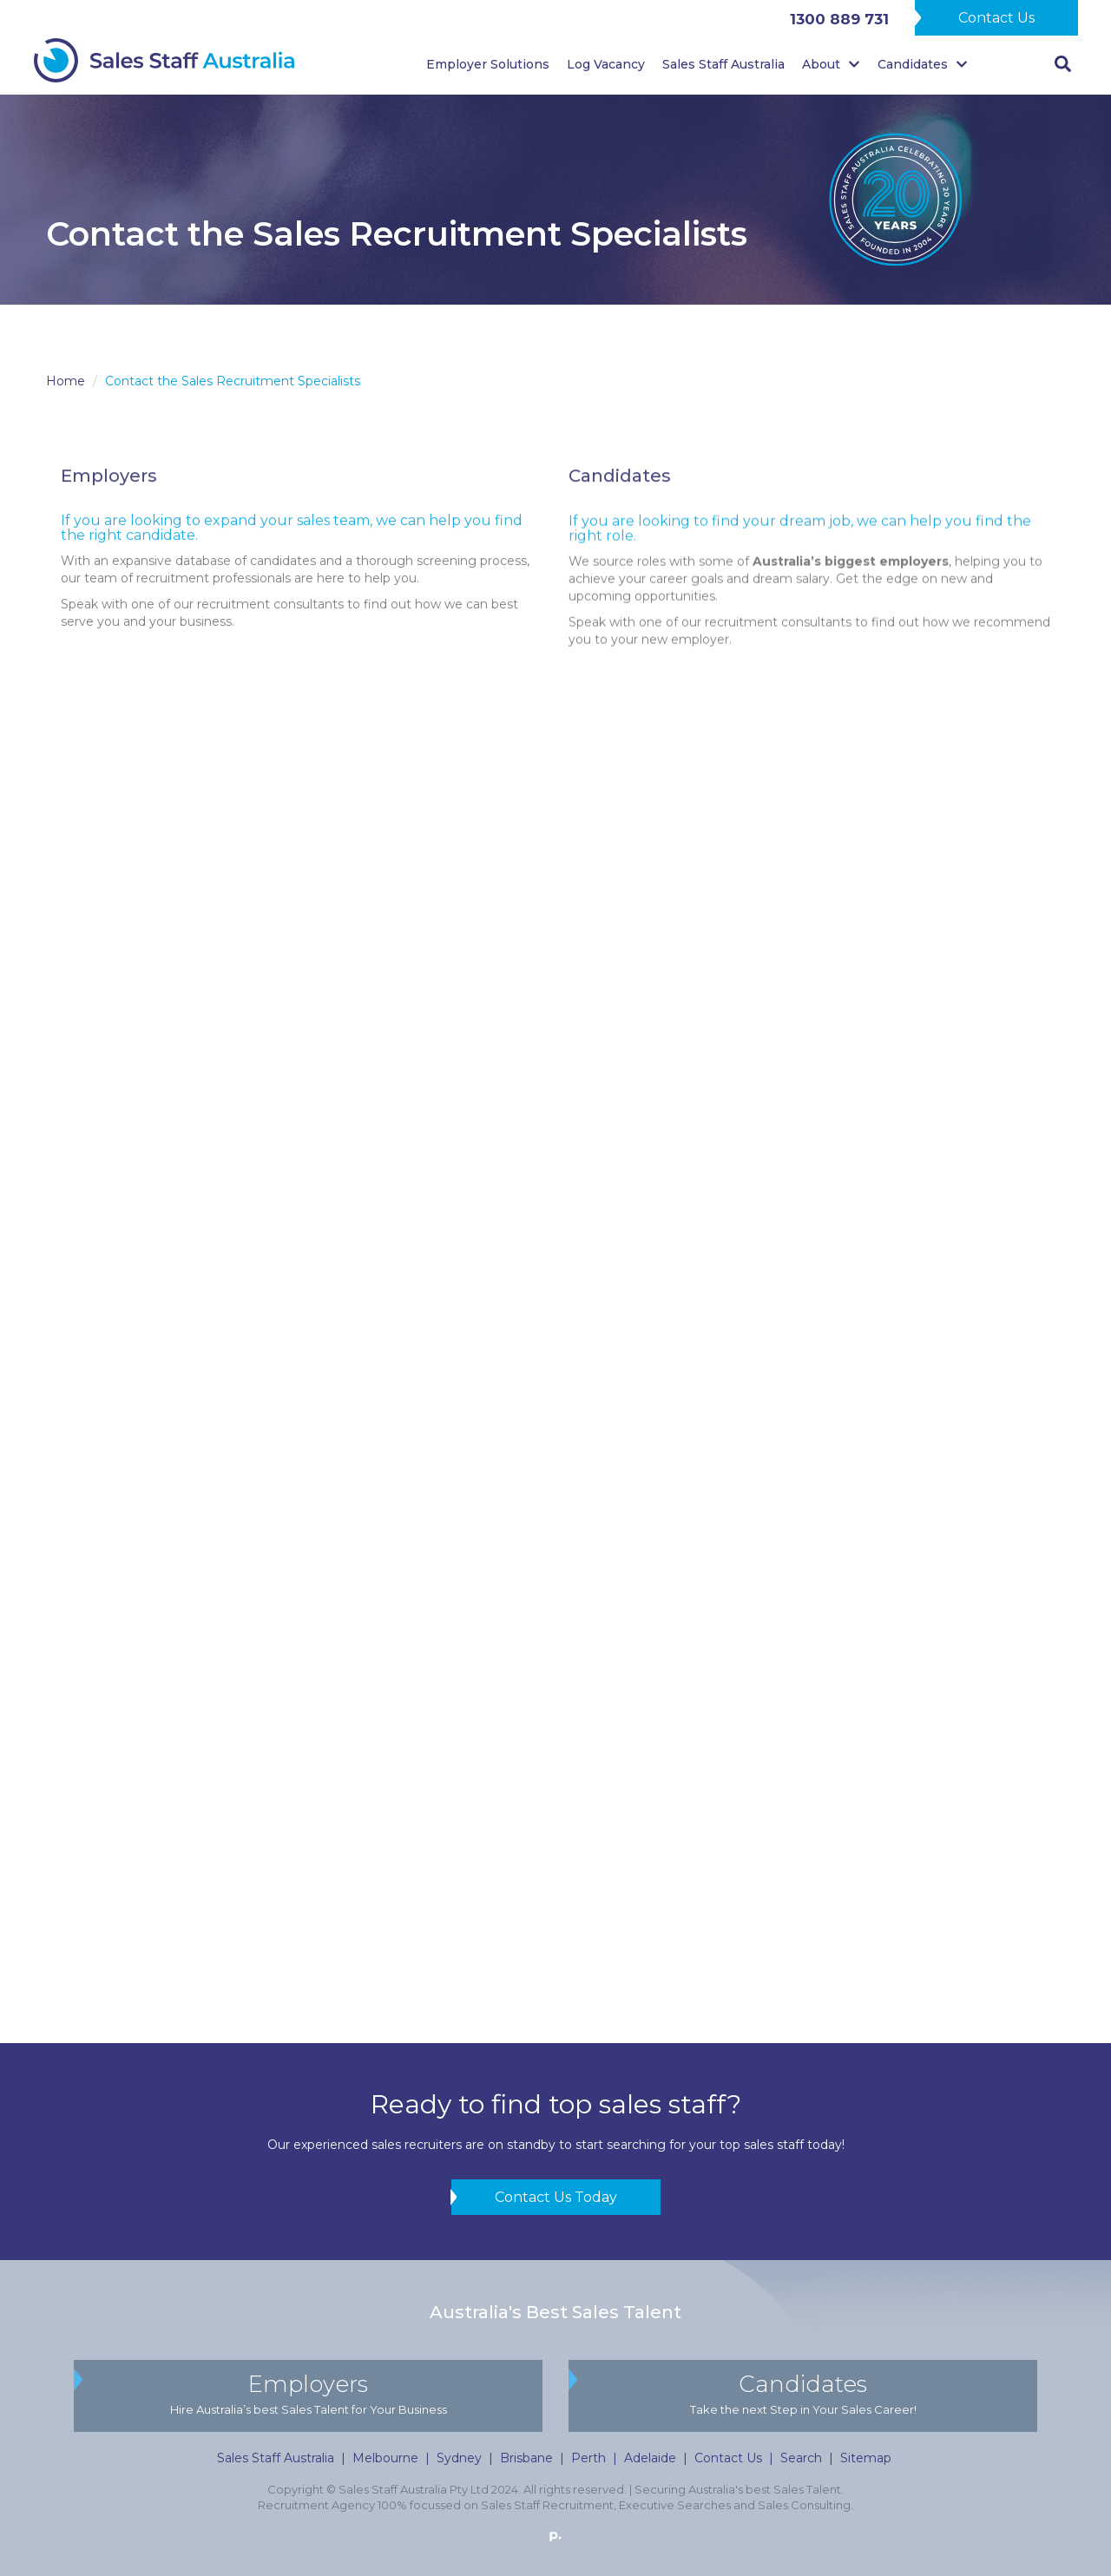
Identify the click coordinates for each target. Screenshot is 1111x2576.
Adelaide (650, 2458)
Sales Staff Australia (723, 64)
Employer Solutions (487, 64)
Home (65, 381)
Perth (588, 2458)
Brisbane (526, 2458)
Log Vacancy (606, 64)
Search (801, 2458)
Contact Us (996, 18)
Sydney (459, 2458)
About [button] (831, 64)
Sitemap (865, 2458)
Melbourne (385, 2458)
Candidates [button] (923, 64)
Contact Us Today (556, 2197)
